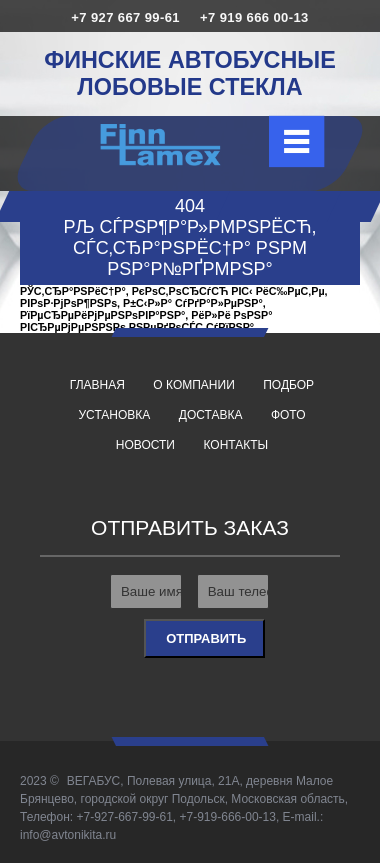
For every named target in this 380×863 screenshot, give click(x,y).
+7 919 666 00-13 (254, 17)
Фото (288, 415)
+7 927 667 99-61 (125, 17)
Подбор (288, 385)
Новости (145, 445)
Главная (97, 385)
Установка (115, 415)
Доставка (211, 415)
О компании (193, 385)
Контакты (235, 445)
